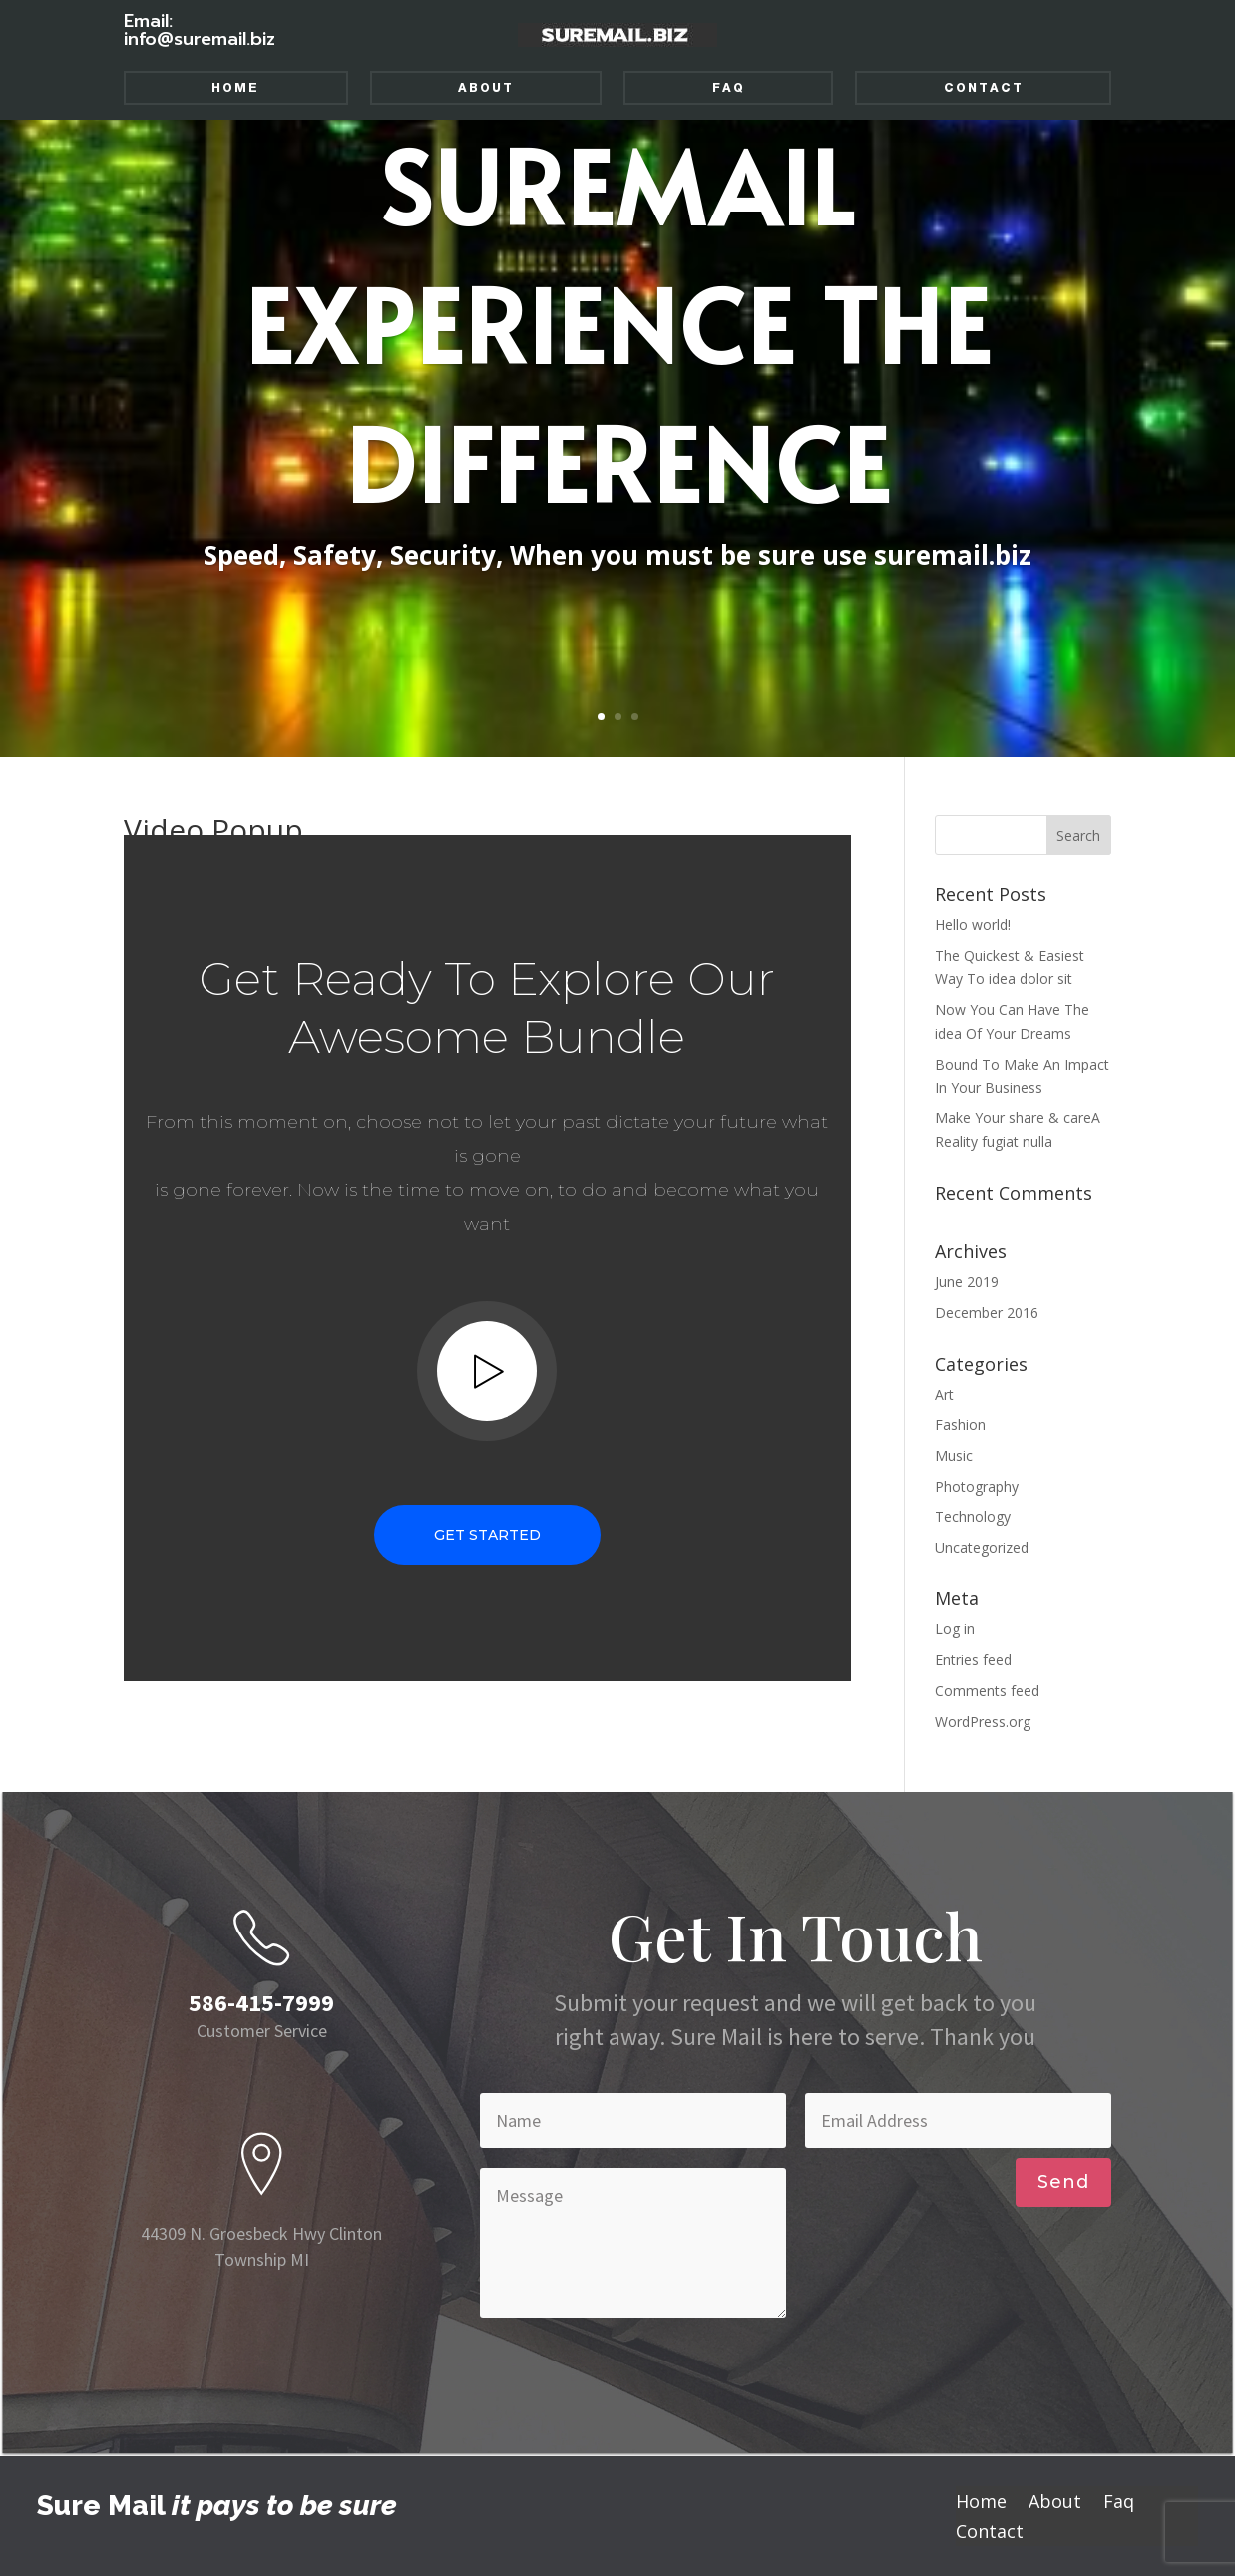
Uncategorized (982, 1547)
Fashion (960, 1424)
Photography (977, 1486)
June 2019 (967, 1281)
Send (1063, 2182)
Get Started (487, 1535)
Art (944, 1394)
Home (235, 88)
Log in (955, 1628)
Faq (728, 88)
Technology (973, 1516)
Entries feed (973, 1659)
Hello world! (973, 924)
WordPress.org (982, 1721)
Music (954, 1455)
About (486, 88)
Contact (984, 88)
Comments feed (987, 1690)
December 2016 (986, 1312)
